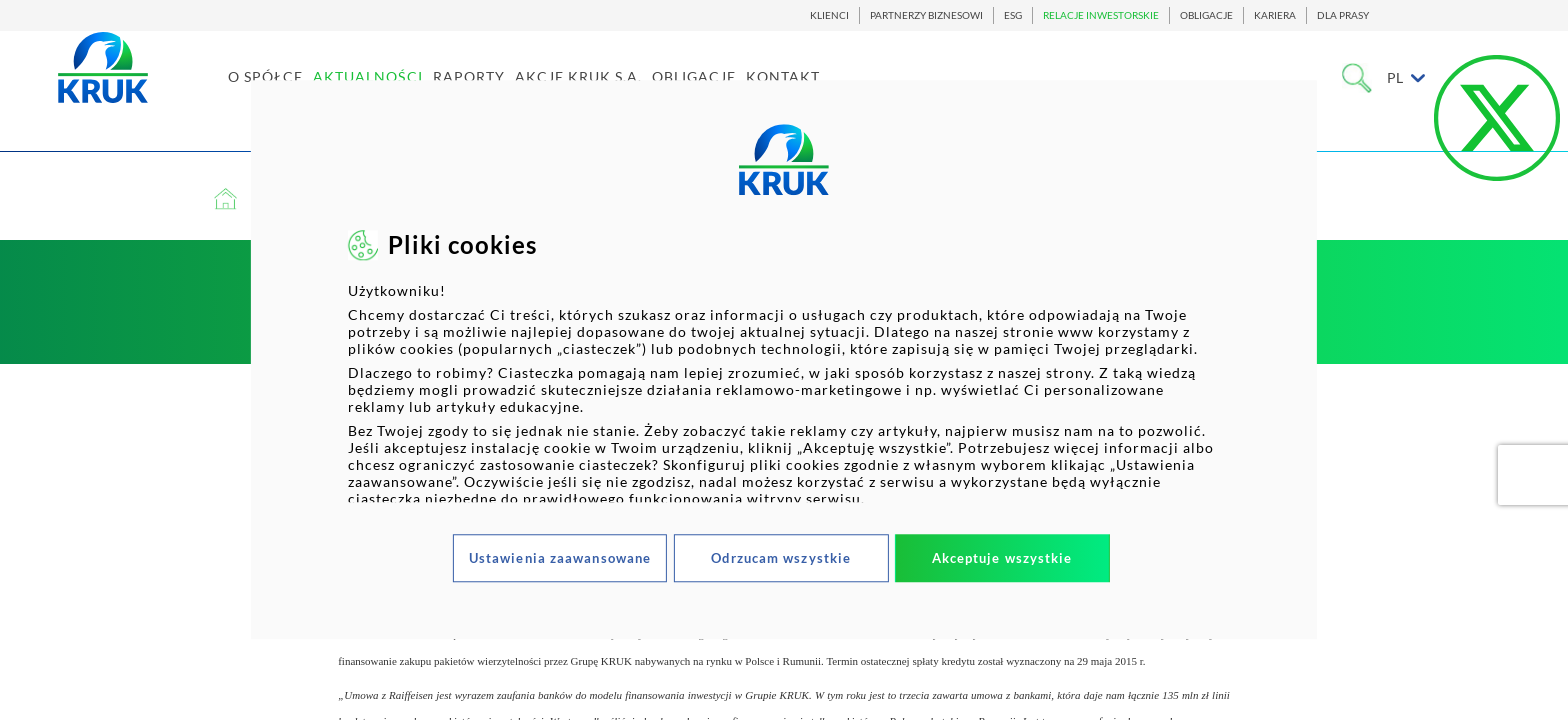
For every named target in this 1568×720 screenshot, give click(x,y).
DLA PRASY (1343, 15)
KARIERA (1275, 15)
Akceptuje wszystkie (1002, 558)
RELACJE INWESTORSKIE (1101, 15)
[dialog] (784, 359)
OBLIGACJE (1206, 15)
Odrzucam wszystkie (781, 558)
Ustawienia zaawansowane (560, 558)
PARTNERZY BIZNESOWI (926, 15)
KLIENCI (829, 15)
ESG (1013, 15)
